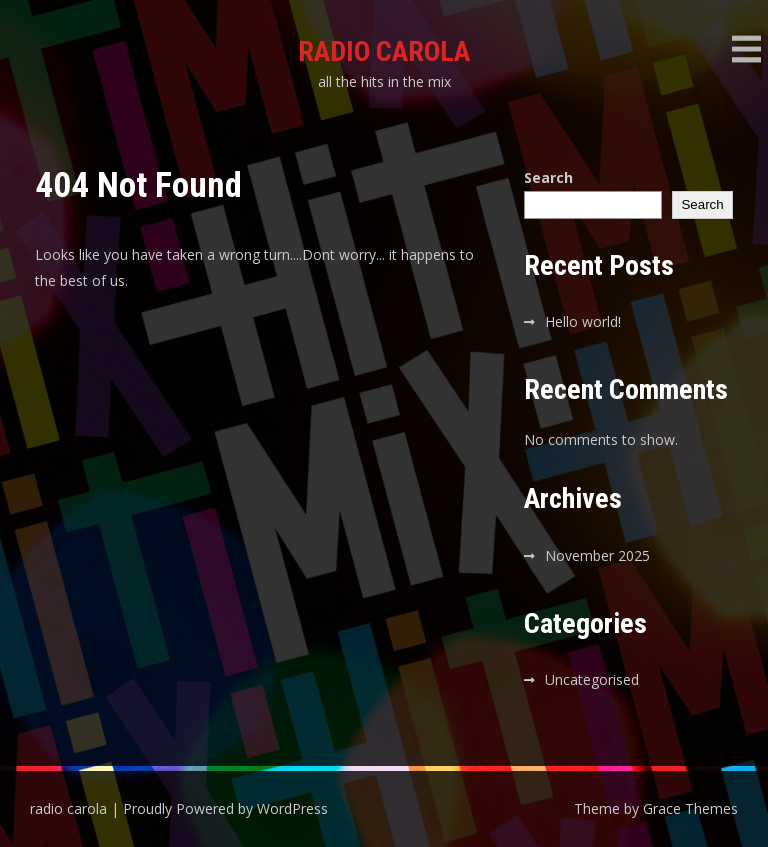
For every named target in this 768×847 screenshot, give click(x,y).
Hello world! (583, 321)
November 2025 (597, 555)
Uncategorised (592, 679)
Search (548, 177)
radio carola (384, 51)
